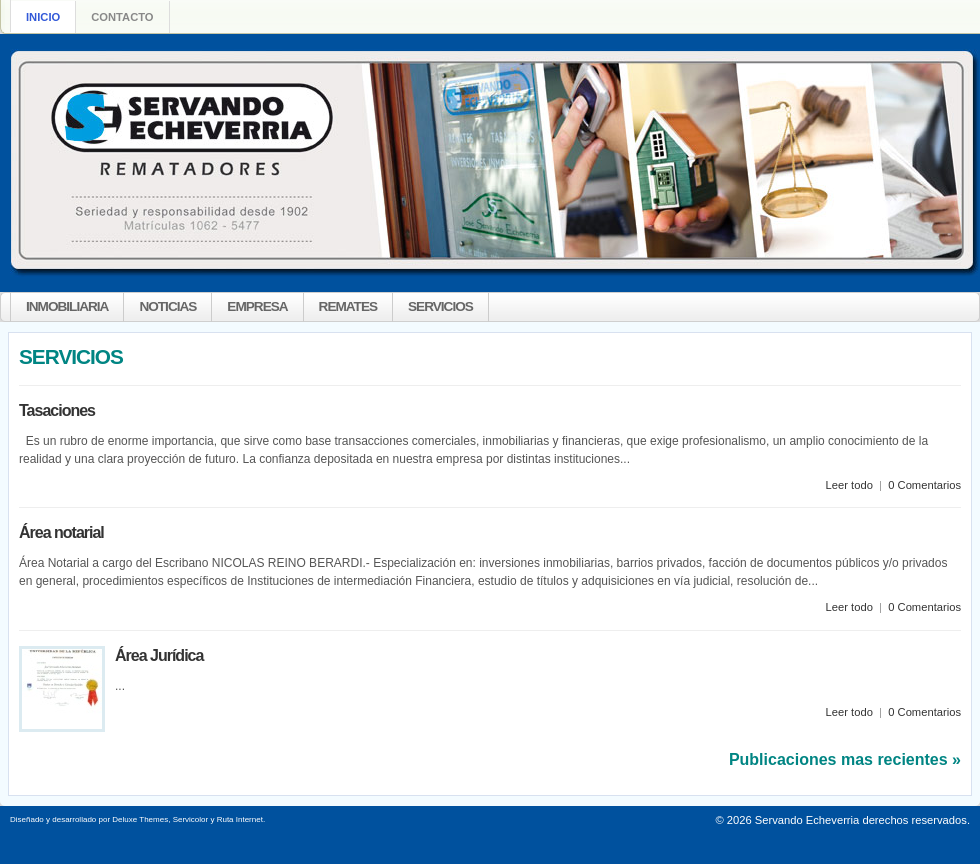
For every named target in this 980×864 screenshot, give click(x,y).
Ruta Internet (240, 819)
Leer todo (849, 485)
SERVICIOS (440, 306)
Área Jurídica (159, 655)
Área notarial (61, 532)
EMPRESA (257, 306)
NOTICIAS (167, 306)
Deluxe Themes (140, 819)
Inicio (43, 17)
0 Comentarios (924, 485)
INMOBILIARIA (67, 306)
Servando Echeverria (807, 820)
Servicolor (191, 819)
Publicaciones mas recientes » (845, 759)
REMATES (348, 306)
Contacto (122, 17)
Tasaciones (57, 410)
